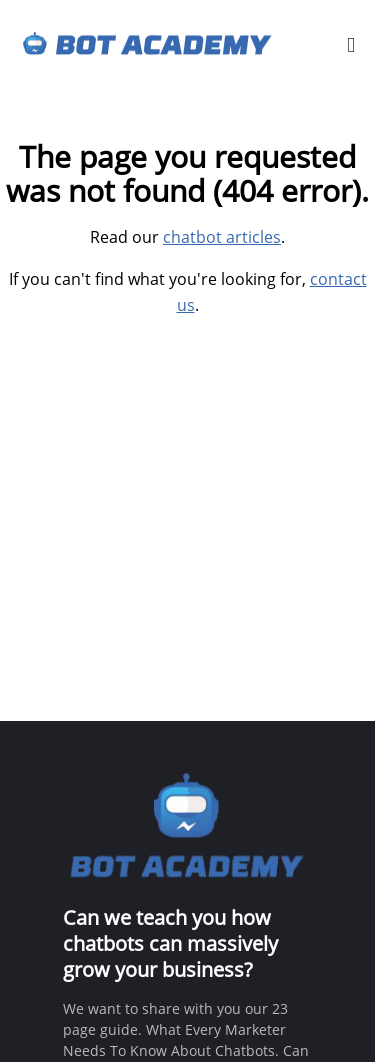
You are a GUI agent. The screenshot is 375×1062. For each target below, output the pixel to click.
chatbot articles (222, 237)
